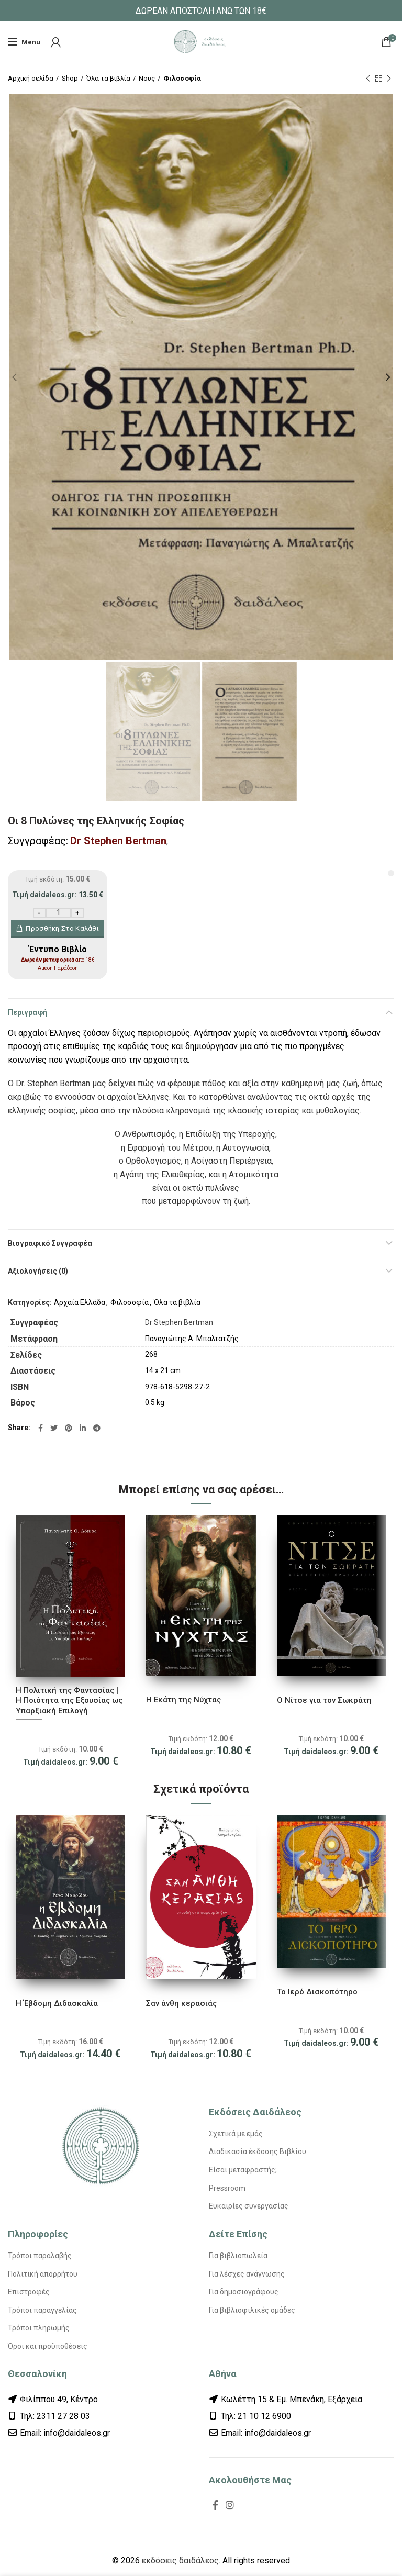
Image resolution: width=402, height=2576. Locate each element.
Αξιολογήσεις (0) (38, 1271)
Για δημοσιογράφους (243, 2292)
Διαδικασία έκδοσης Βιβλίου (257, 2151)
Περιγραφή (27, 1012)
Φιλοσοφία (182, 78)
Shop (70, 78)
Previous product (368, 79)
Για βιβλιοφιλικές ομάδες (252, 2310)
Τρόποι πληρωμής (39, 2328)
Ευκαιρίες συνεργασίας (248, 2206)
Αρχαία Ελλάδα (79, 1302)
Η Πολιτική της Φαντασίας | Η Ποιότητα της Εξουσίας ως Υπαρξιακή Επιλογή (69, 1700)
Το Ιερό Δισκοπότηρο (317, 1992)
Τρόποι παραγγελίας (42, 2310)
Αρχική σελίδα (30, 78)
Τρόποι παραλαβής (40, 2255)
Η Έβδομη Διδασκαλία (57, 2003)
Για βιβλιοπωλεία (238, 2255)
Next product (389, 79)
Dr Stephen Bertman (118, 840)
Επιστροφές (29, 2292)
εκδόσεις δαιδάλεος (180, 2561)
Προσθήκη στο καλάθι (62, 928)
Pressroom (227, 2188)
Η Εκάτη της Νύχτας (183, 1699)
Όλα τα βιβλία (108, 78)
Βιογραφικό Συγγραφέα (50, 1243)
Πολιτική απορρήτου (42, 2274)
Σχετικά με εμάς (236, 2133)
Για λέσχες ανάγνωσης (247, 2274)
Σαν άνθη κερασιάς (181, 2003)
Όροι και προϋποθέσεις (47, 2346)
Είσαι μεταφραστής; (243, 2170)
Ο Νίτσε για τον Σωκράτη (324, 1700)
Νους (147, 78)
